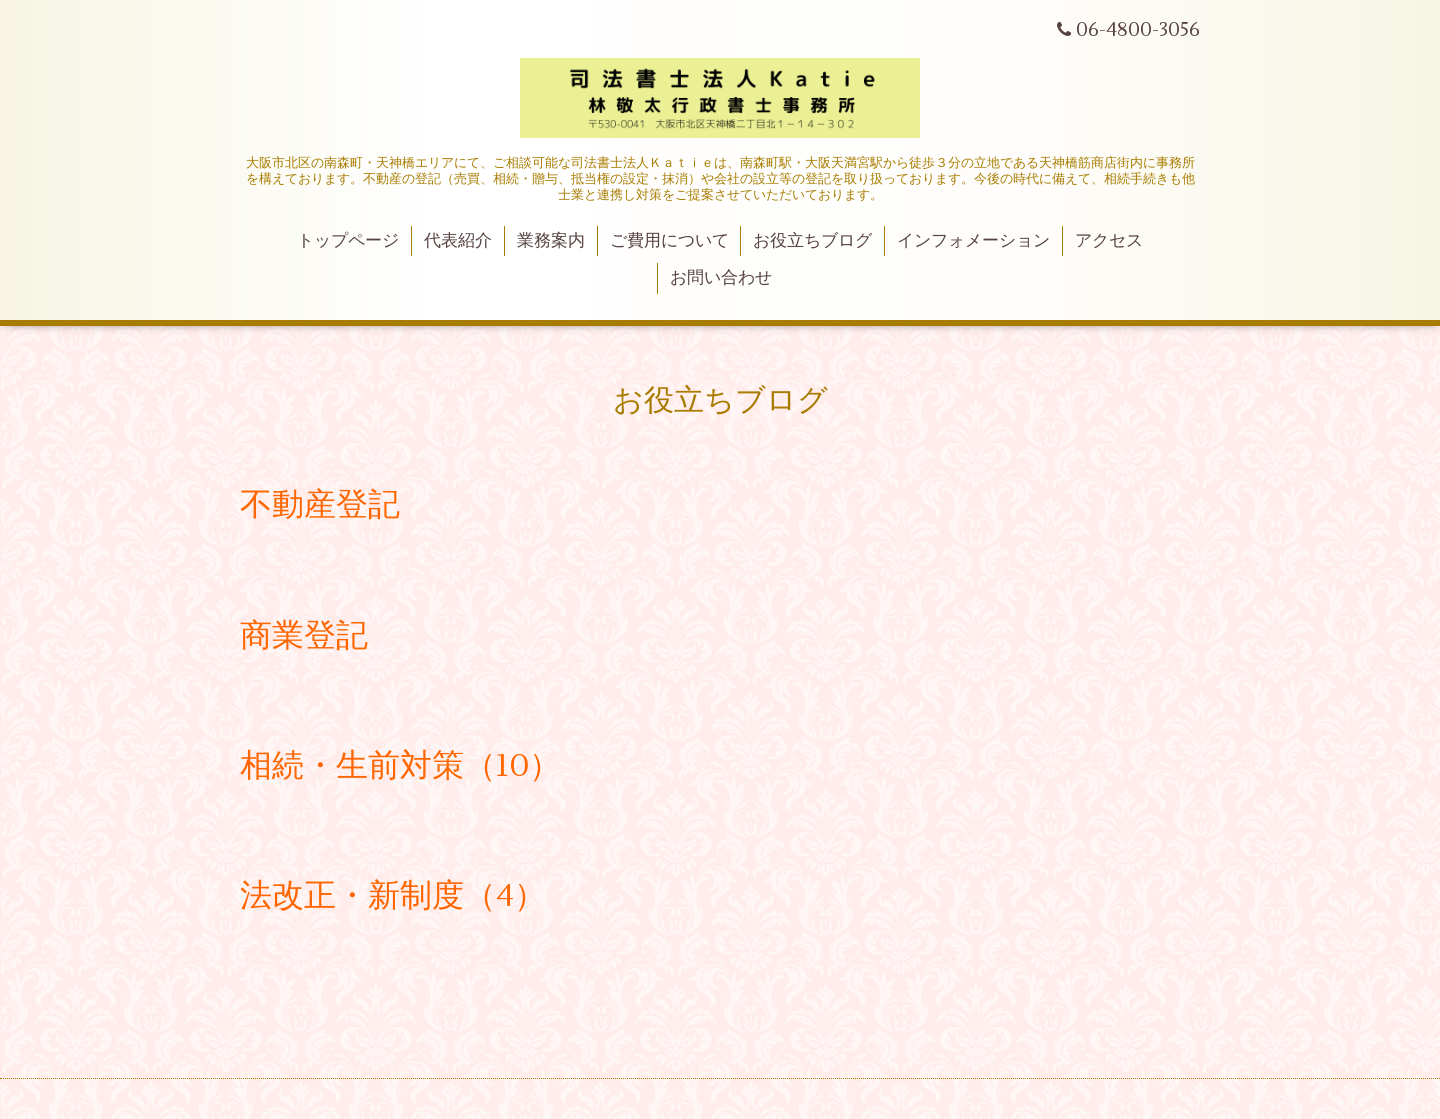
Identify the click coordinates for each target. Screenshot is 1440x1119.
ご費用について (669, 241)
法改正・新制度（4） (393, 895)
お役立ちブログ (812, 241)
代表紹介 (458, 241)
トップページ (348, 241)
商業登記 (304, 635)
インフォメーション (973, 241)
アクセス (1109, 241)
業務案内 (551, 241)
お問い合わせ (721, 278)
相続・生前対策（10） (400, 765)
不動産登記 (320, 504)
